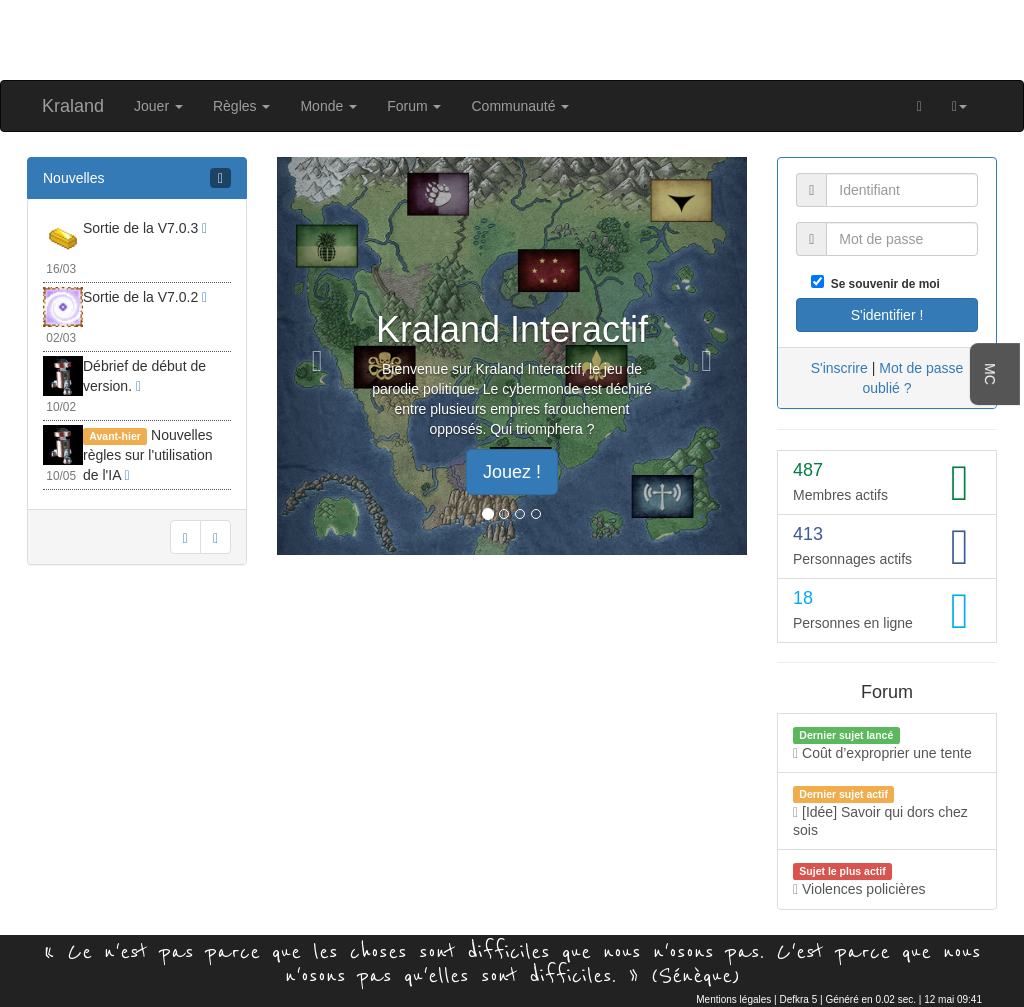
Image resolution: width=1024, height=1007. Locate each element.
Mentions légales (733, 999)
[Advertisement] (512, 38)
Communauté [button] (520, 106)
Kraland (73, 106)
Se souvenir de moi (882, 284)
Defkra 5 (798, 999)
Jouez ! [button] (512, 472)
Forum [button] (414, 106)
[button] (959, 106)
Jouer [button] (158, 106)
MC (990, 374)
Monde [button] (328, 106)
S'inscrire (839, 368)
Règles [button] (241, 106)
